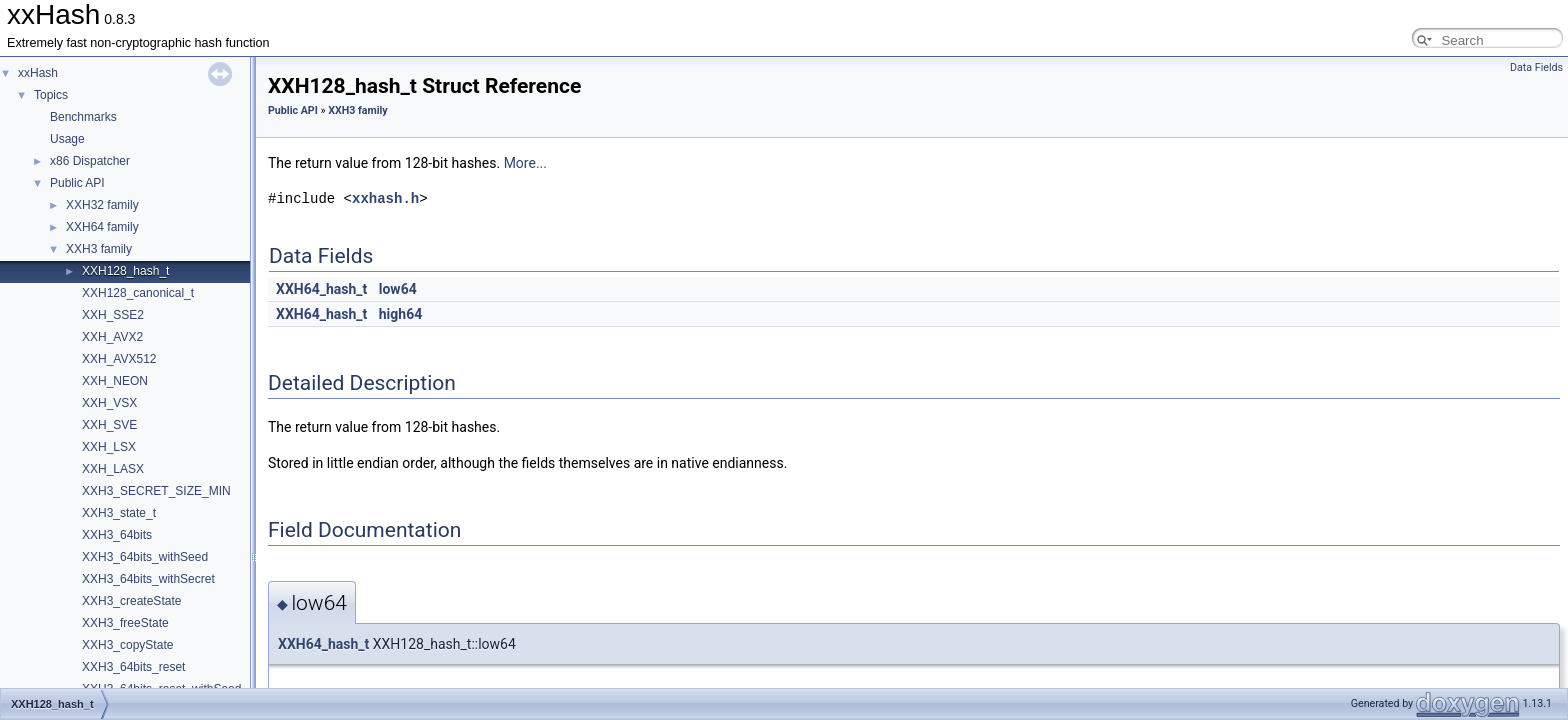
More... (525, 163)
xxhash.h (385, 198)
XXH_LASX (113, 469)
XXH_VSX (109, 403)
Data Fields (1536, 67)
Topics (51, 95)
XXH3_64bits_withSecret (148, 579)
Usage (67, 139)
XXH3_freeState (125, 623)
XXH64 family (102, 227)
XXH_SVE (109, 425)
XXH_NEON (115, 381)
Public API (77, 183)
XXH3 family (99, 249)
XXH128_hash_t (125, 271)
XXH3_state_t (119, 513)
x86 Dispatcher (90, 161)
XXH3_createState (131, 601)
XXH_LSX (109, 447)
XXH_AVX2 (112, 337)
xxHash (38, 73)
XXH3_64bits (117, 535)
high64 (400, 314)
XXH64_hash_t (321, 289)
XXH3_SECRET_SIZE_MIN (156, 491)
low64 (398, 289)
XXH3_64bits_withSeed (145, 557)
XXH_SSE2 (113, 315)
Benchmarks (83, 117)
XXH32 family (102, 205)
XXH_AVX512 (119, 359)
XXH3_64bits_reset (133, 667)
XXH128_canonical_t (138, 293)
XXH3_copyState (127, 645)
